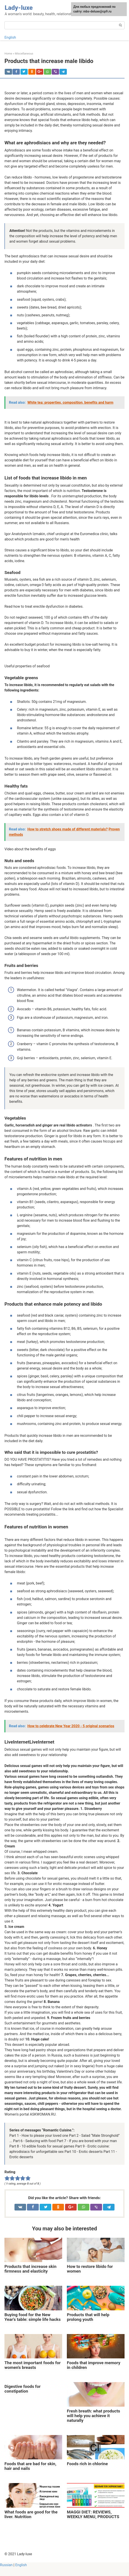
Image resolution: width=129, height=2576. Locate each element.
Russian (6, 2573)
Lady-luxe (19, 7)
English (10, 37)
